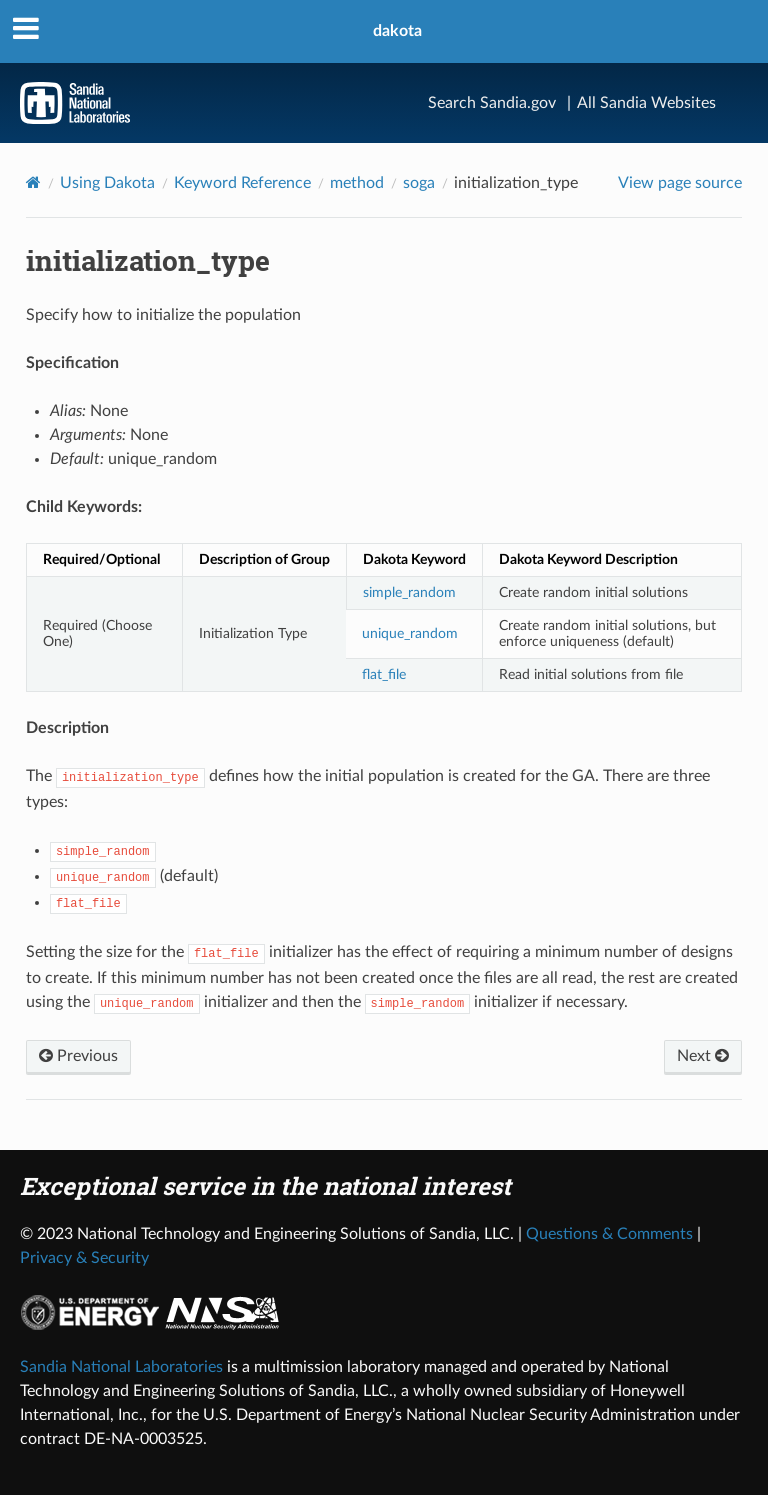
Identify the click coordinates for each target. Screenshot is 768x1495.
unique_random (410, 633)
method (357, 183)
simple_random (409, 592)
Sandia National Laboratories (121, 1367)
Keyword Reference (242, 183)
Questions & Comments (609, 1234)
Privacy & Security (84, 1258)
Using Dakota (107, 183)
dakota (397, 31)
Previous (78, 1056)
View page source (680, 183)
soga (419, 183)
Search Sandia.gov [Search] (492, 103)
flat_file (384, 674)
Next (703, 1056)
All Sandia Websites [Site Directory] (646, 103)
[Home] (33, 182)
